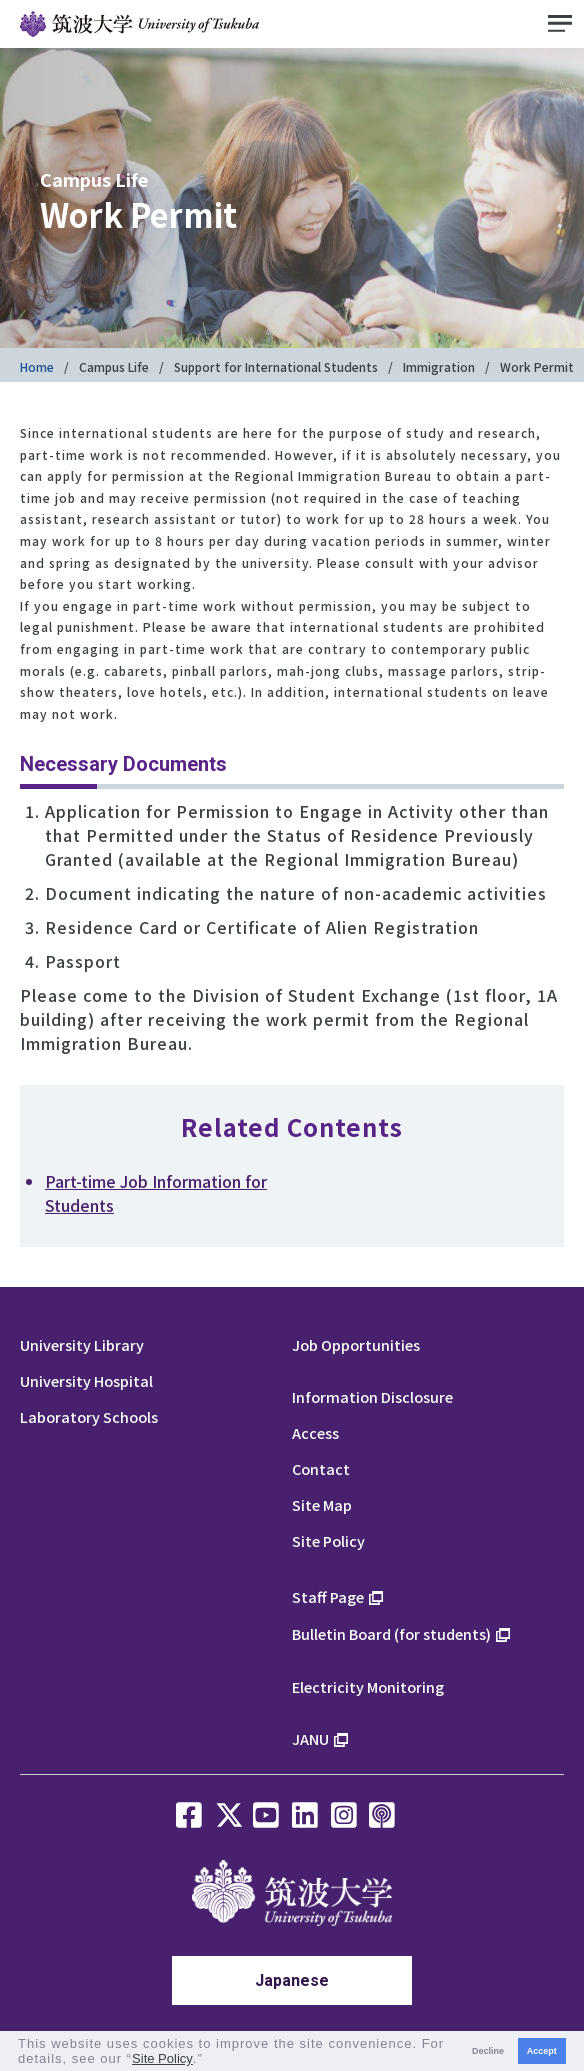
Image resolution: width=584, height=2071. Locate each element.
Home (37, 366)
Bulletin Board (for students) (391, 1633)
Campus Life (114, 366)
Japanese (292, 1980)
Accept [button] (542, 2051)
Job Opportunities (356, 1344)
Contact (321, 1468)
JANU (310, 1738)
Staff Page (328, 1596)
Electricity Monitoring (368, 1686)
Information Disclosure (372, 1396)
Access (315, 1432)
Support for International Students (276, 366)
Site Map (322, 1504)
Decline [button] (488, 2051)
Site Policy (328, 1540)
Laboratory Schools (89, 1416)
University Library (82, 1344)
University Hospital (86, 1380)
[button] (209, 2060)
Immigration (439, 366)
